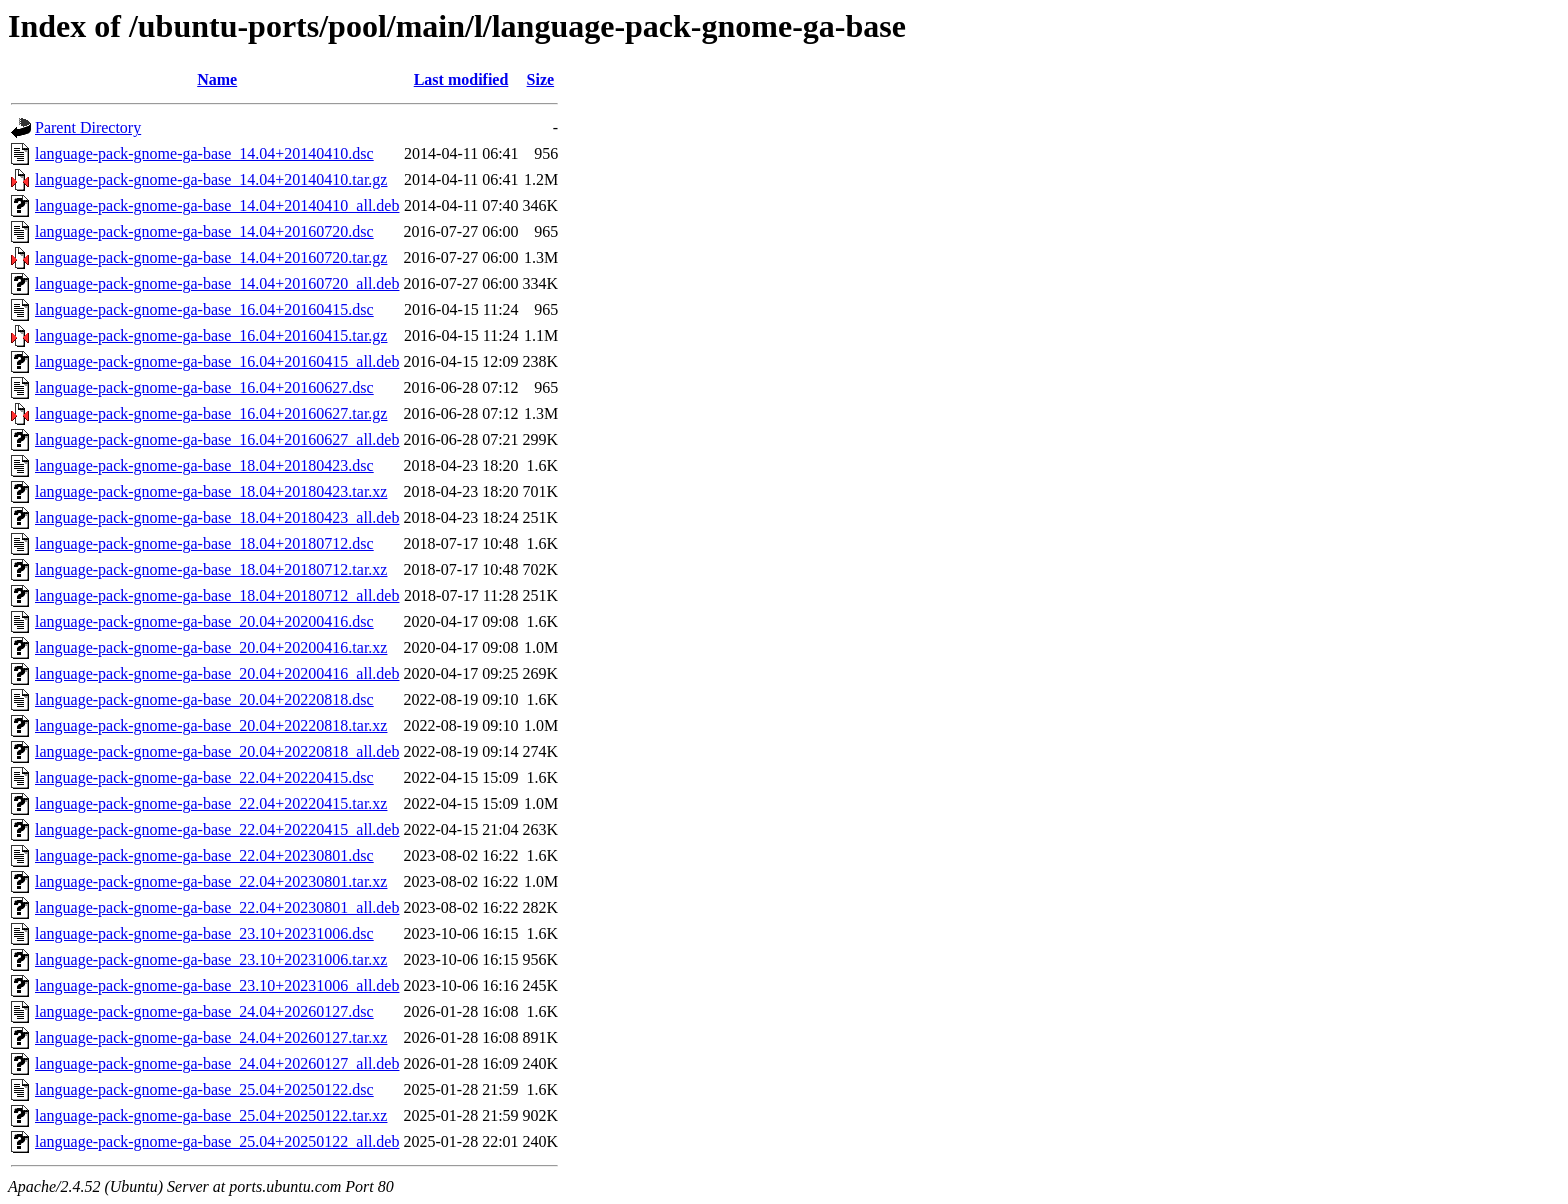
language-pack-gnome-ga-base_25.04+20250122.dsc (204, 1089)
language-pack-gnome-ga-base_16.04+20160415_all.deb (217, 361)
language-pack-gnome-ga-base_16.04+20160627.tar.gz (211, 413)
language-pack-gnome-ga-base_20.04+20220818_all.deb (217, 751)
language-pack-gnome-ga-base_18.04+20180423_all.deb (217, 517)
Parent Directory (88, 127)
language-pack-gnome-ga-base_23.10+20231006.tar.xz (211, 959)
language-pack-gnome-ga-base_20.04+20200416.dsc (204, 621)
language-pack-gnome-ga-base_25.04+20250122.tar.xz (211, 1115)
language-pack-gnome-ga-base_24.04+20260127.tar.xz (211, 1037)
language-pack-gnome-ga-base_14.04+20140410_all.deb (217, 205)
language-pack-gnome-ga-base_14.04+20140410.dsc (204, 153)
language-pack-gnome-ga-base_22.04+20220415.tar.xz (211, 803)
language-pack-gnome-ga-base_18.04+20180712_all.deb (217, 595)
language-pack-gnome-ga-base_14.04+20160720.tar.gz (211, 257)
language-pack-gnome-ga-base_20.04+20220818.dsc (204, 699)
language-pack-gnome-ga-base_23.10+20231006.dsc (204, 933)
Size (541, 79)
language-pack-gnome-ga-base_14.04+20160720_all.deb (217, 283)
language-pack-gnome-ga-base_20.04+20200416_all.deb (217, 673)
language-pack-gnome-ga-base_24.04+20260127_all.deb (217, 1063)
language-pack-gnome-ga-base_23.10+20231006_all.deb (217, 985)
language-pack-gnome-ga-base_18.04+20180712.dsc (204, 543)
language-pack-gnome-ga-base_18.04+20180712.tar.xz (211, 569)
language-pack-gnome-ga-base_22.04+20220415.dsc (204, 777)
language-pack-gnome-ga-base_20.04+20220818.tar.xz (211, 725)
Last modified (461, 79)
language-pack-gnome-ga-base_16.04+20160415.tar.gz (211, 335)
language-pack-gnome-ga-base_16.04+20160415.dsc (204, 309)
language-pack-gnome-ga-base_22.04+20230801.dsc (204, 855)
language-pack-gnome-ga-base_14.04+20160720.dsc (204, 231)
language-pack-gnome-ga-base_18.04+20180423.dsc (204, 465)
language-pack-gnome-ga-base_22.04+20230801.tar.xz (211, 881)
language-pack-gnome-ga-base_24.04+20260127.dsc (204, 1011)
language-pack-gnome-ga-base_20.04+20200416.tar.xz (211, 647)
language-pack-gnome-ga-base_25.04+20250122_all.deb (217, 1141)
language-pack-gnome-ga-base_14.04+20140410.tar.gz (211, 179)
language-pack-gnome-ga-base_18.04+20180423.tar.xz (211, 491)
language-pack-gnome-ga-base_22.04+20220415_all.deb (217, 829)
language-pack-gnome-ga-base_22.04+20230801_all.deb (217, 907)
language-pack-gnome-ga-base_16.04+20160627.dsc (204, 387)
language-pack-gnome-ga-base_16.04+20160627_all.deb (217, 439)
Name (217, 79)
